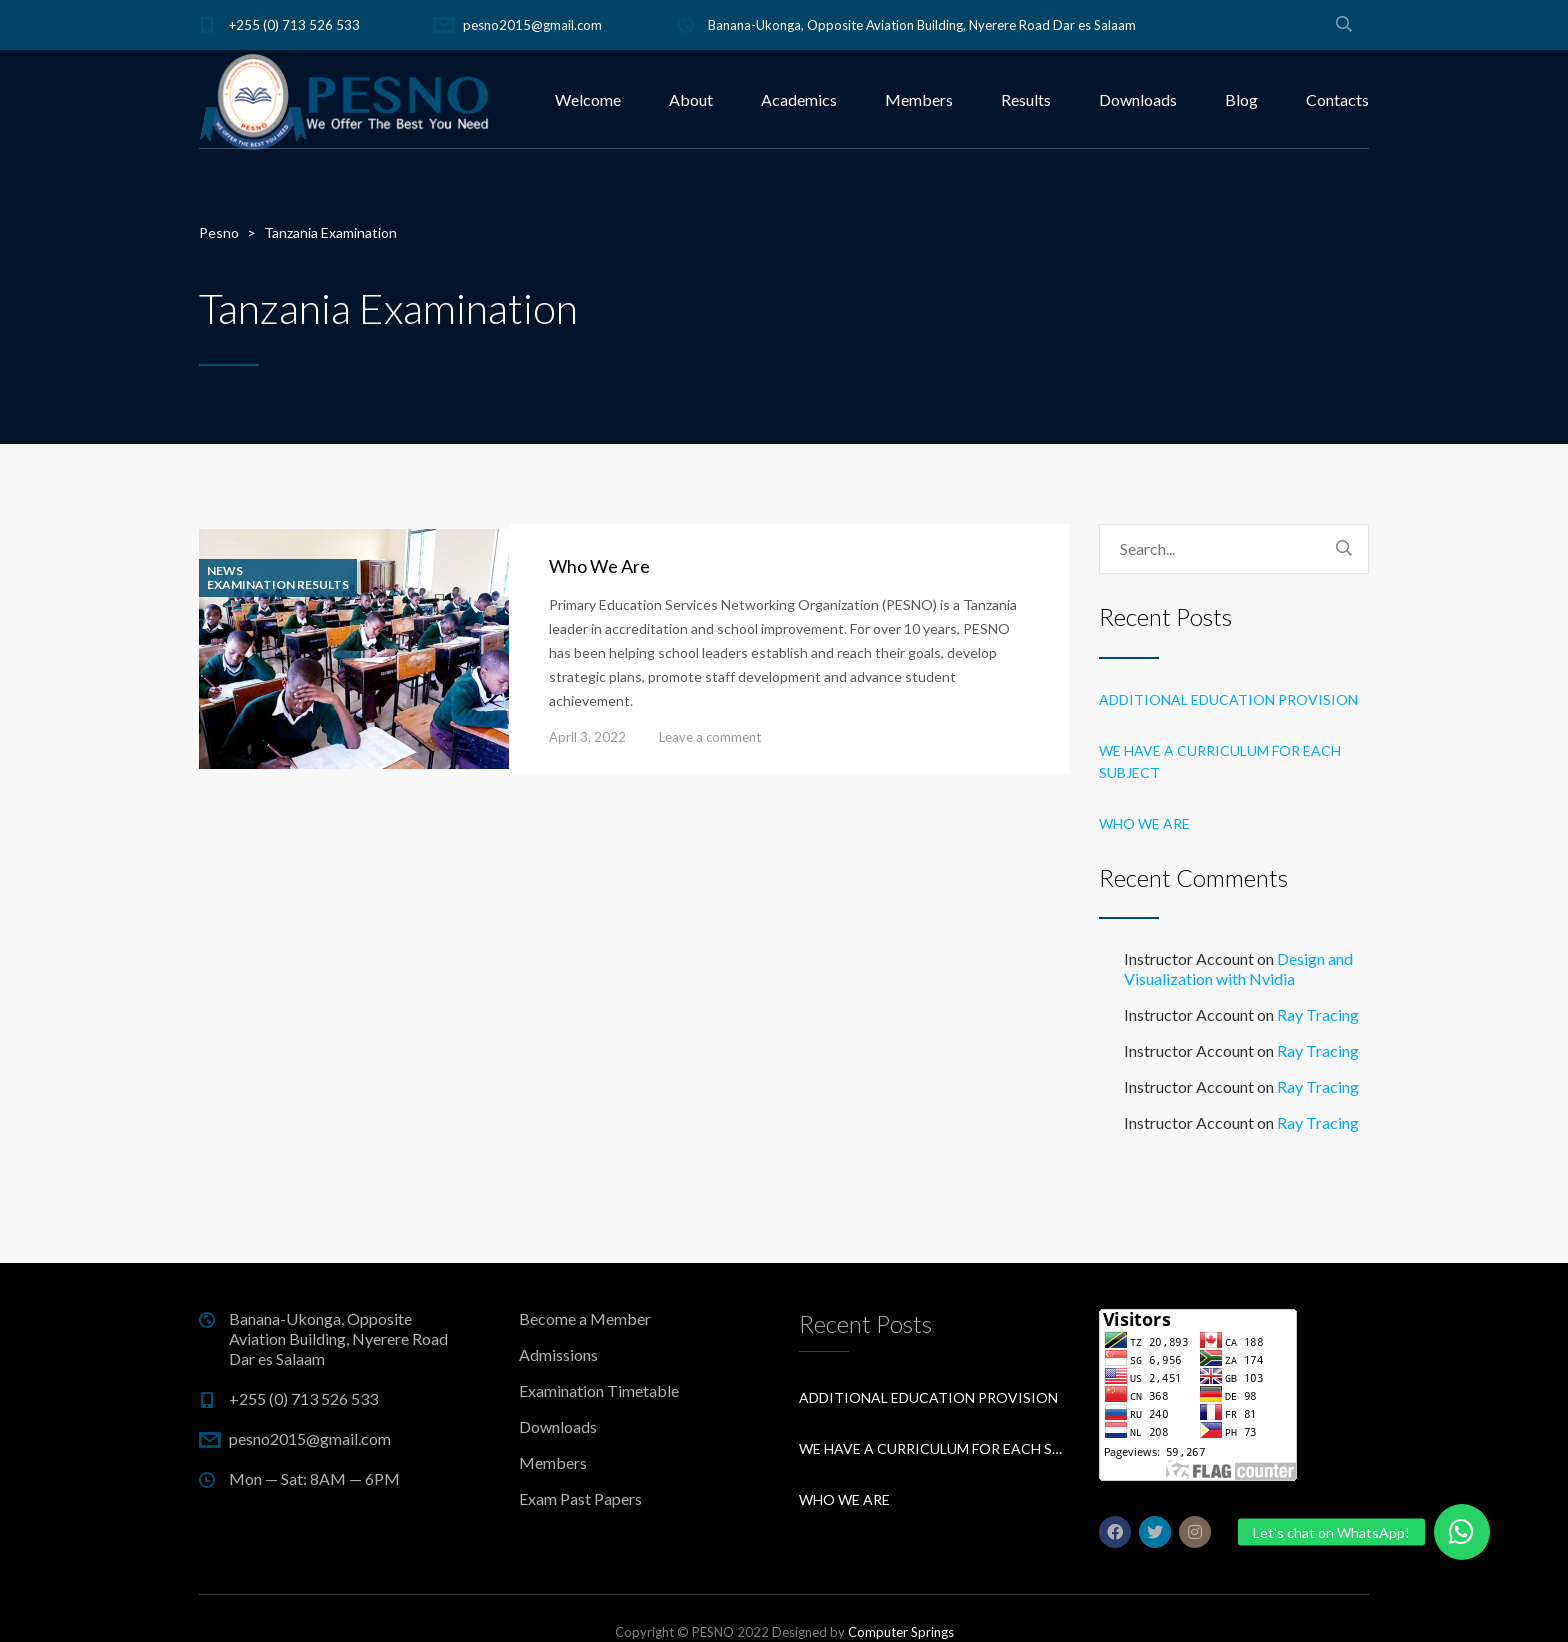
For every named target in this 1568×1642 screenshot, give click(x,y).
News (225, 571)
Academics (799, 99)
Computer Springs (901, 1632)
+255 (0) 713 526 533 (294, 25)
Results (1026, 99)
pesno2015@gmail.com (532, 25)
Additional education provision (1228, 699)
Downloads (1138, 99)
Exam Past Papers (580, 1498)
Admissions (558, 1354)
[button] (1462, 1532)
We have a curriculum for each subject (1220, 761)
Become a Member (585, 1318)
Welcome (588, 99)
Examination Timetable (599, 1390)
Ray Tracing (1318, 1014)
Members (919, 99)
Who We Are (599, 566)
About (691, 99)
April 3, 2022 (587, 737)
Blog (1241, 99)
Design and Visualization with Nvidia (1238, 968)
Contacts (1337, 99)
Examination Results (278, 585)
